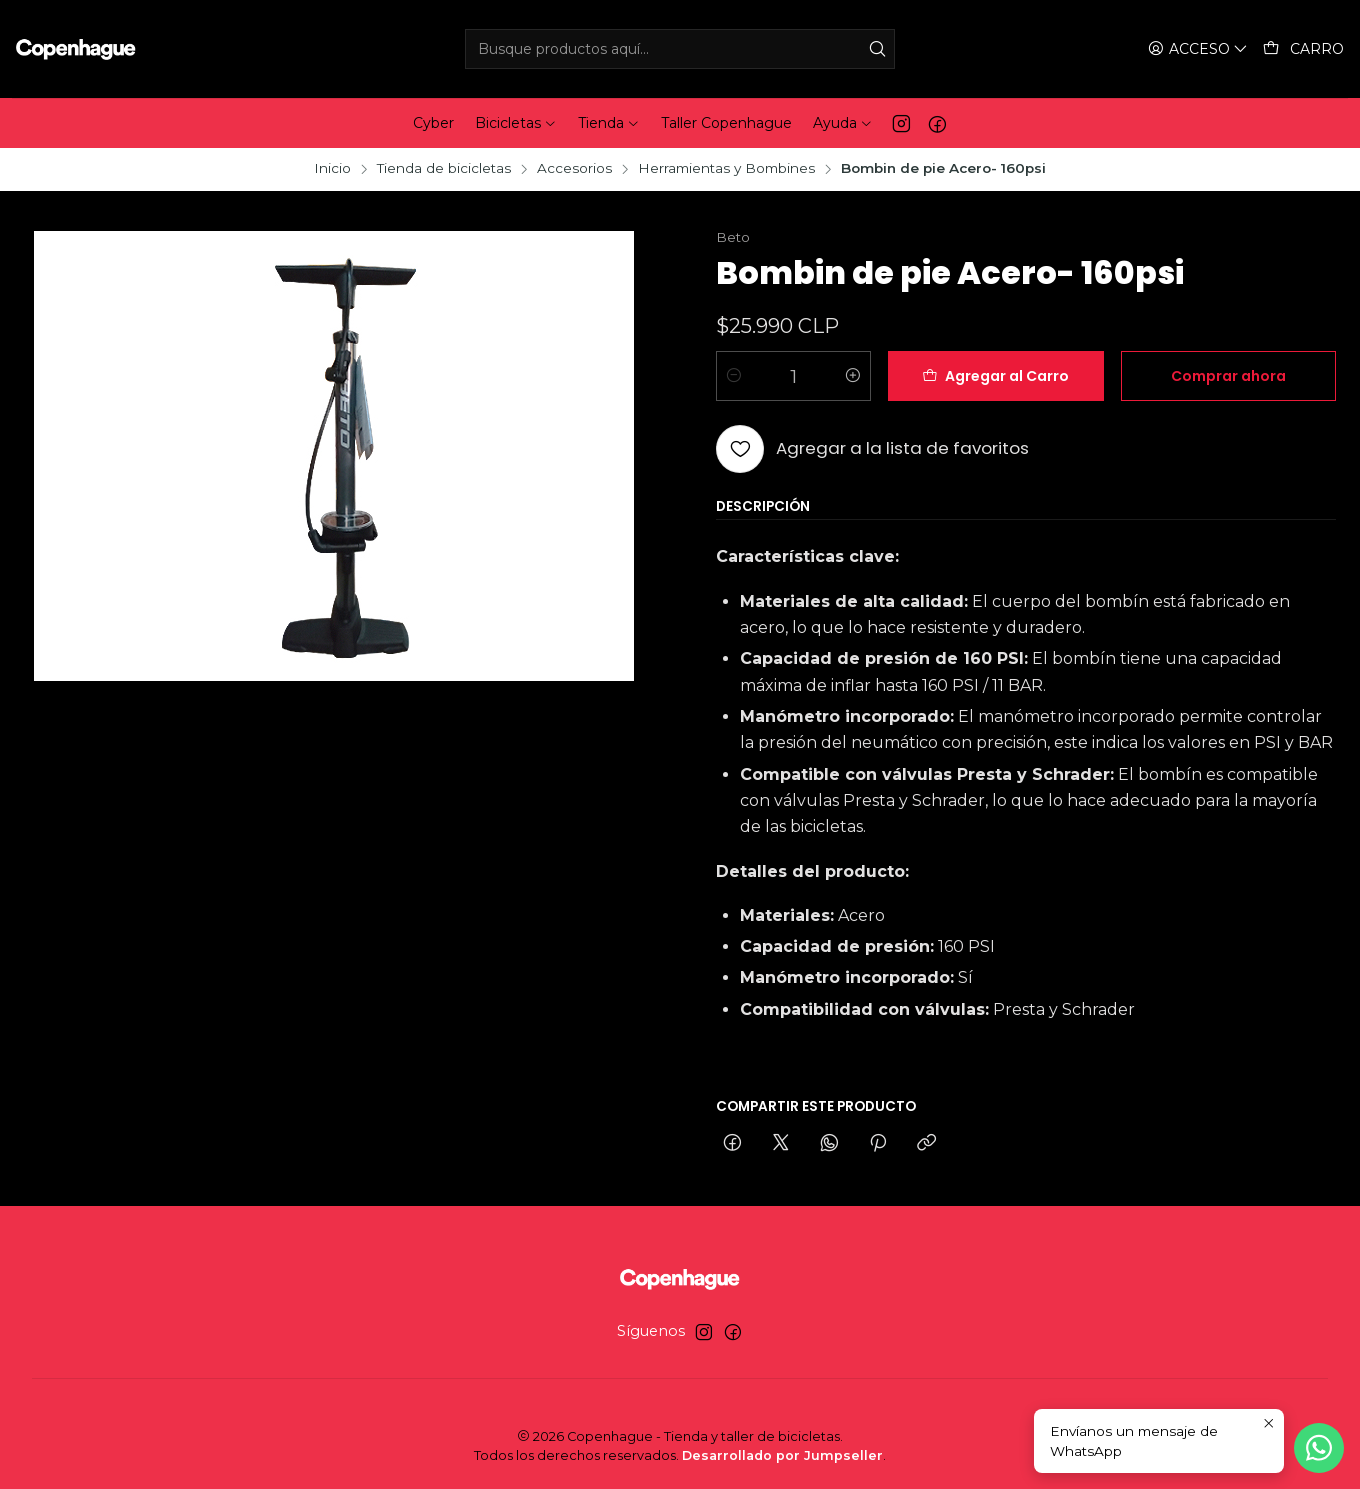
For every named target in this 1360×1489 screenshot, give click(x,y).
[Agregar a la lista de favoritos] (872, 449)
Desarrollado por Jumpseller (782, 1455)
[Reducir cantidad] (734, 376)
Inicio (332, 169)
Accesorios (574, 169)
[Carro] (1303, 49)
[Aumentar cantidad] (853, 376)
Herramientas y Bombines (726, 169)
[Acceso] (1198, 49)
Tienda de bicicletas (444, 169)
